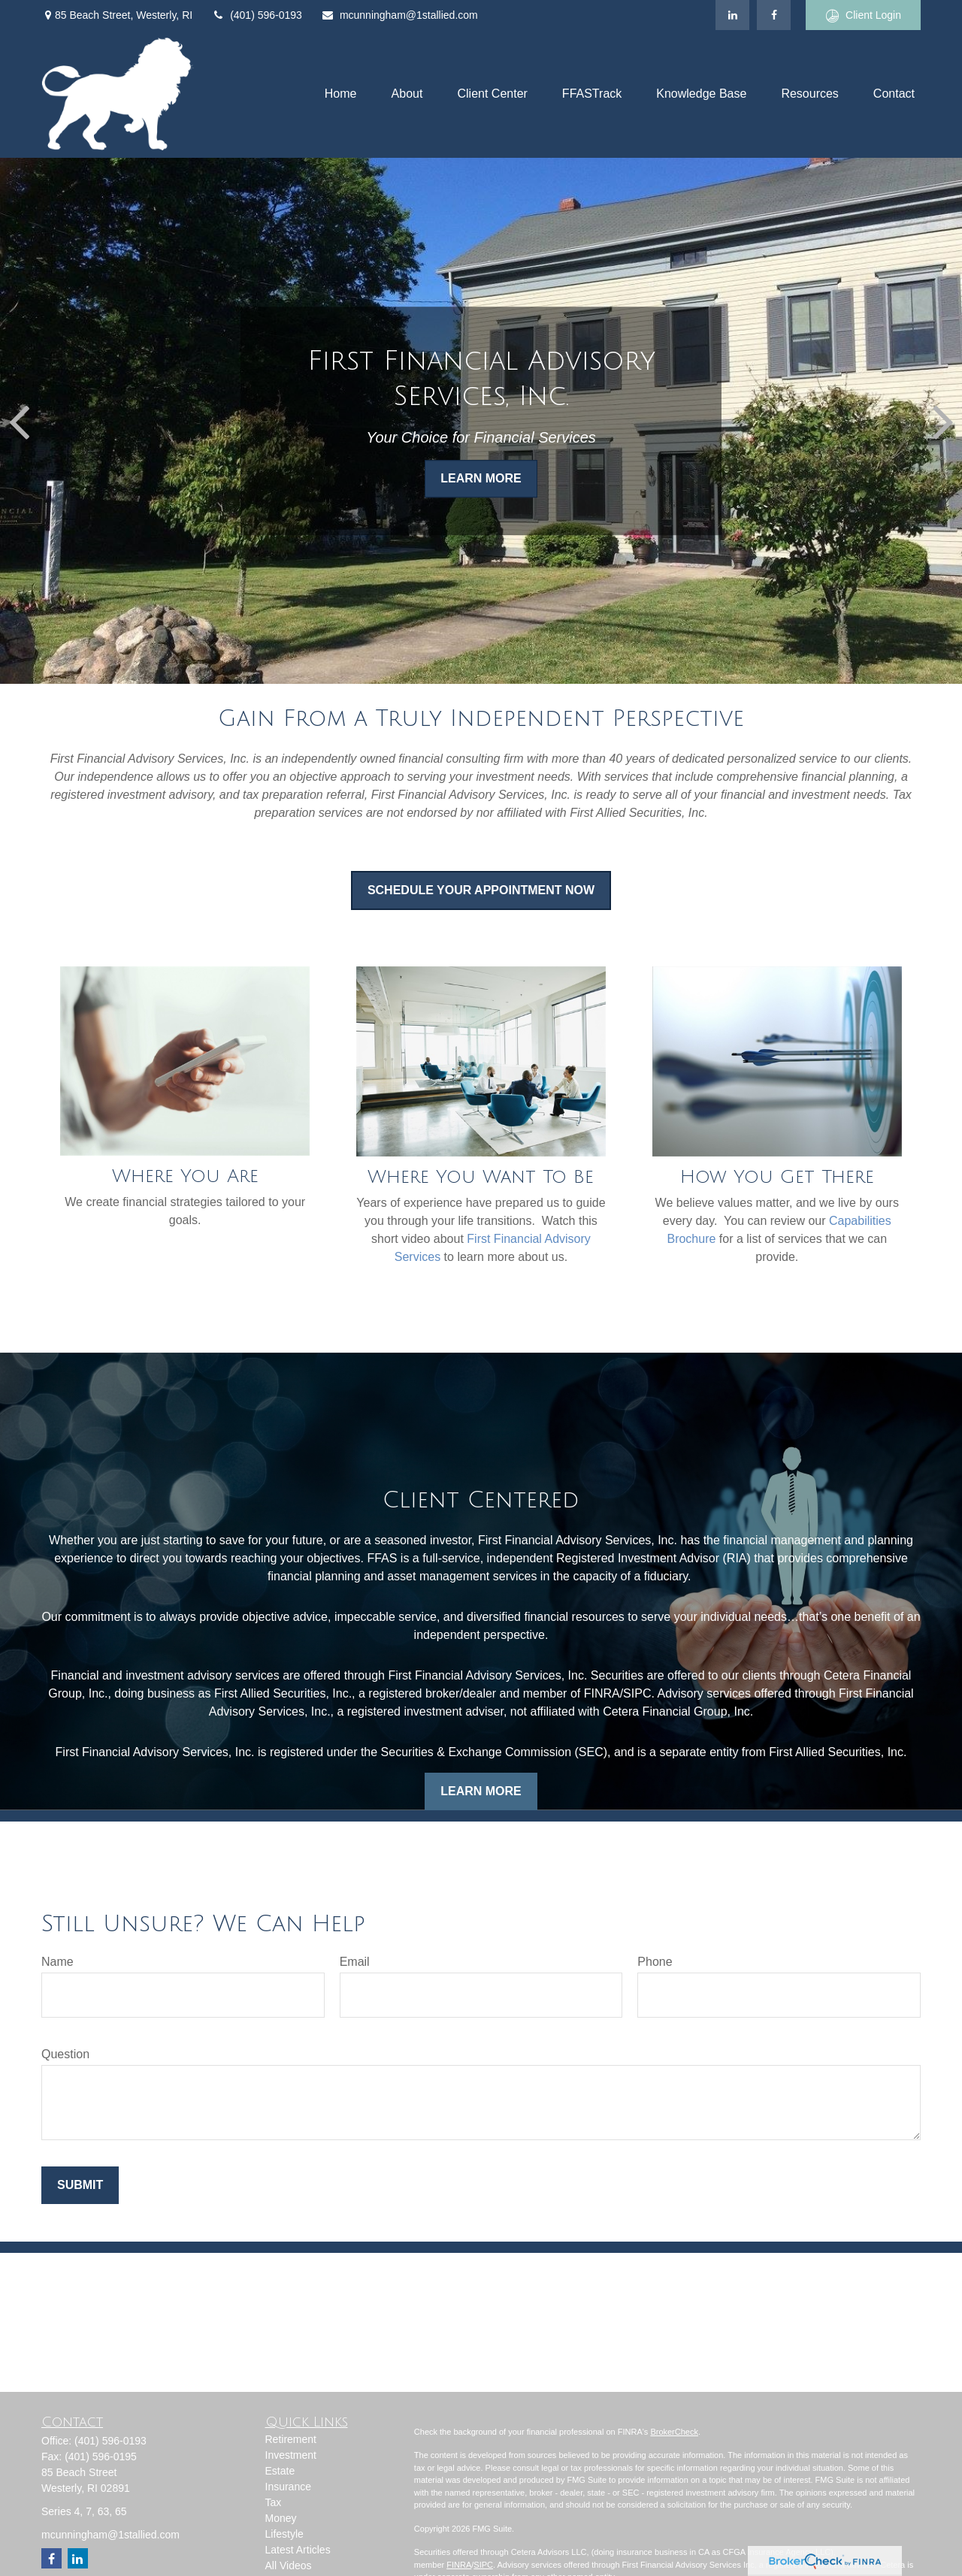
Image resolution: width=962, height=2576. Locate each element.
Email (355, 1961)
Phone (654, 1961)
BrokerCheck (674, 2431)
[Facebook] (774, 15)
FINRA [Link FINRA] (458, 2564)
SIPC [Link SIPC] (483, 2564)
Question (65, 2054)
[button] (341, 94)
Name (57, 1961)
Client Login (863, 15)
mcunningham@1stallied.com (399, 15)
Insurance (288, 2487)
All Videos (288, 2565)
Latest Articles (298, 2550)
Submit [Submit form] (80, 2184)
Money (281, 2518)
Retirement (290, 2439)
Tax (273, 2502)
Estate (280, 2471)
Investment (290, 2455)
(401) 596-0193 (256, 15)
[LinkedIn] (732, 15)
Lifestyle (284, 2534)
